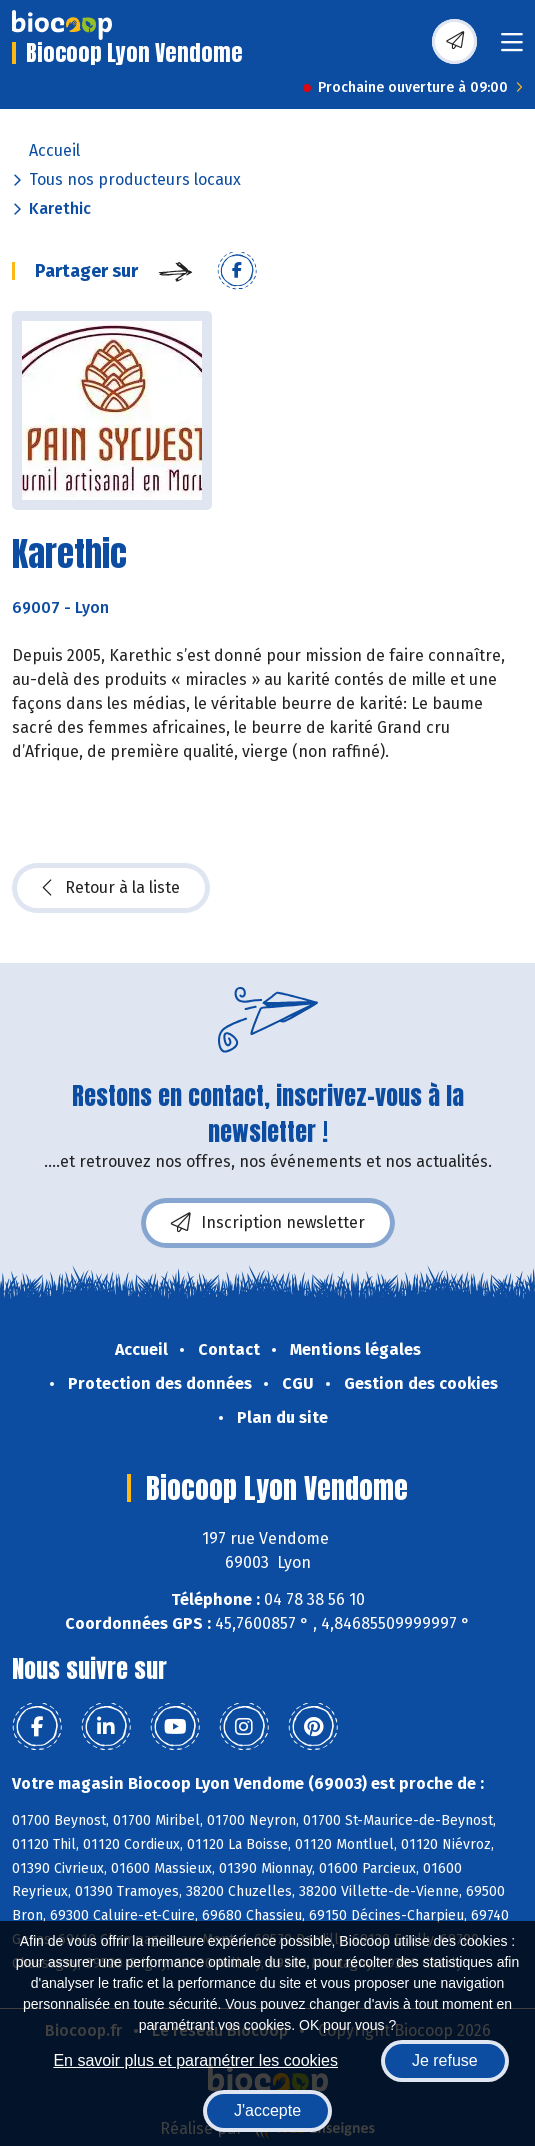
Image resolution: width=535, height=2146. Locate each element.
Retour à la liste (111, 888)
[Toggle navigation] (512, 48)
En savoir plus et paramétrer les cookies (195, 2060)
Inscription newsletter (268, 1223)
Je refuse (445, 2060)
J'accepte (267, 2110)
